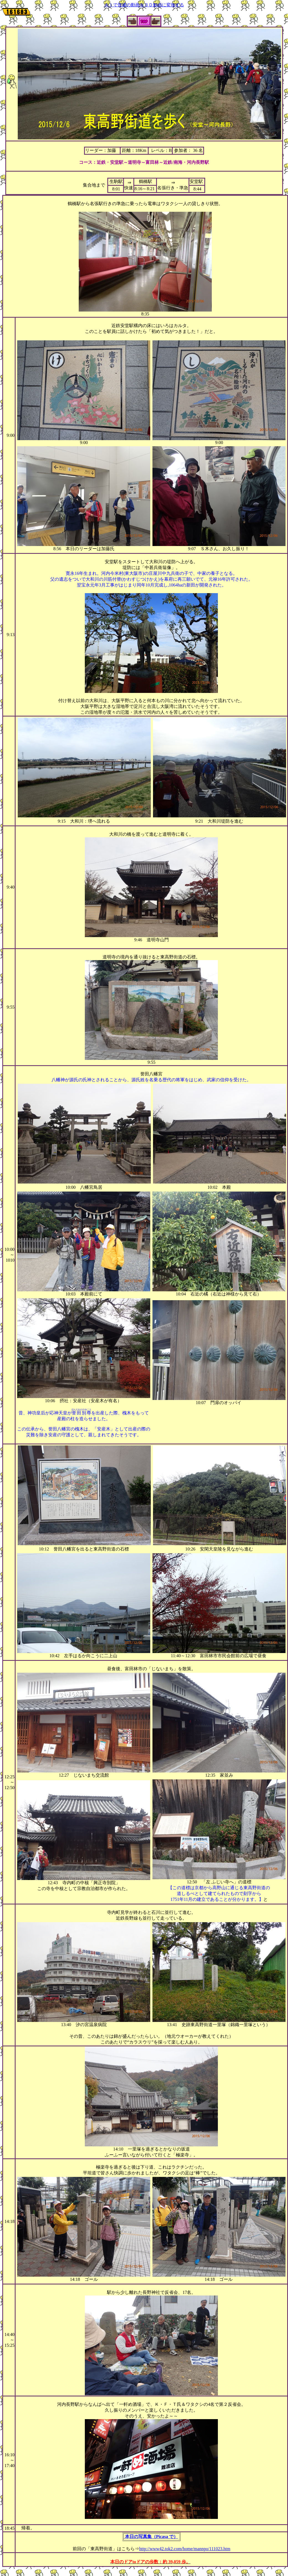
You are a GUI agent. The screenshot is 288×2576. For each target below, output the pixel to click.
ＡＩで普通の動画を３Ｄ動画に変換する (144, 4)
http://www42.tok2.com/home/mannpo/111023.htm (184, 2548)
